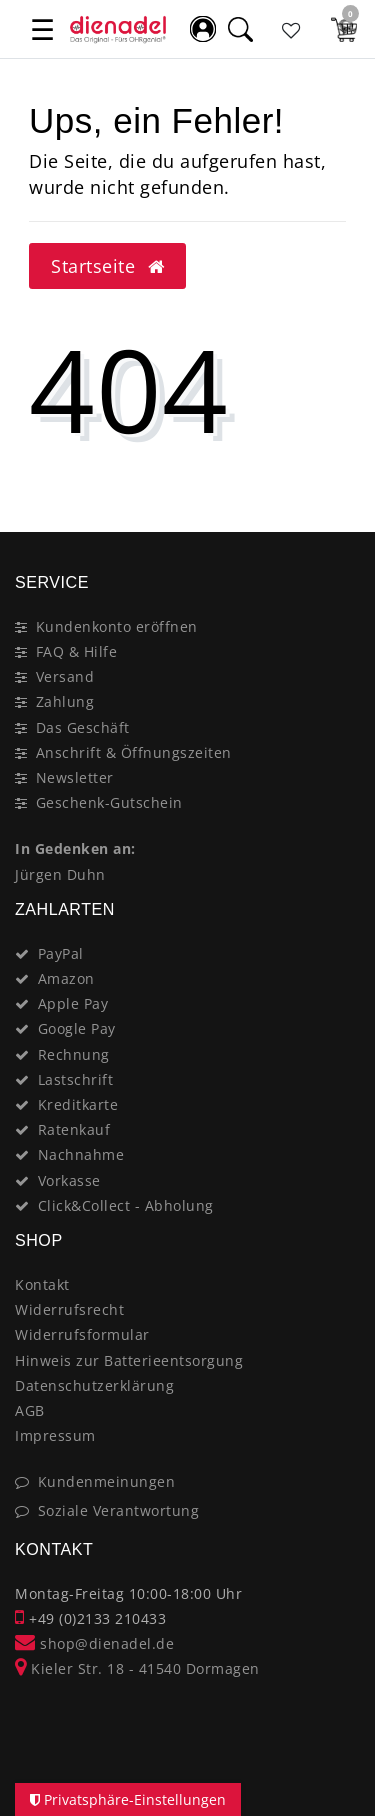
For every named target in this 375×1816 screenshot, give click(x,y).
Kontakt (42, 1284)
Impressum (55, 1435)
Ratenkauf (74, 1129)
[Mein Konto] (203, 28)
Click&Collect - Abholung (126, 1205)
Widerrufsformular (82, 1334)
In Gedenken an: (75, 848)
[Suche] (240, 28)
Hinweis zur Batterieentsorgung (129, 1360)
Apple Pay (73, 1003)
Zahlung (65, 701)
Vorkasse (69, 1180)
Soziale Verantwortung (119, 1510)
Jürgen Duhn (60, 874)
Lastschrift (76, 1079)
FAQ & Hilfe (77, 651)
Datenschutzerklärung (94, 1385)
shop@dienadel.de (94, 1643)
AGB (30, 1410)
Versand (65, 676)
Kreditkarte (78, 1104)
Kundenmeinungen (107, 1481)
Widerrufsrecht (69, 1309)
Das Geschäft (83, 727)
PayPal (61, 953)
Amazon (66, 978)
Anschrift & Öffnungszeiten (134, 752)
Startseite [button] (107, 266)
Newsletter (75, 777)
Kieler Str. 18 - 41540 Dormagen (137, 1668)
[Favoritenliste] (292, 28)
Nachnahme (81, 1154)
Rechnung (74, 1054)
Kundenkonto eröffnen (117, 626)
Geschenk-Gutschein (109, 802)
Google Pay (77, 1028)
